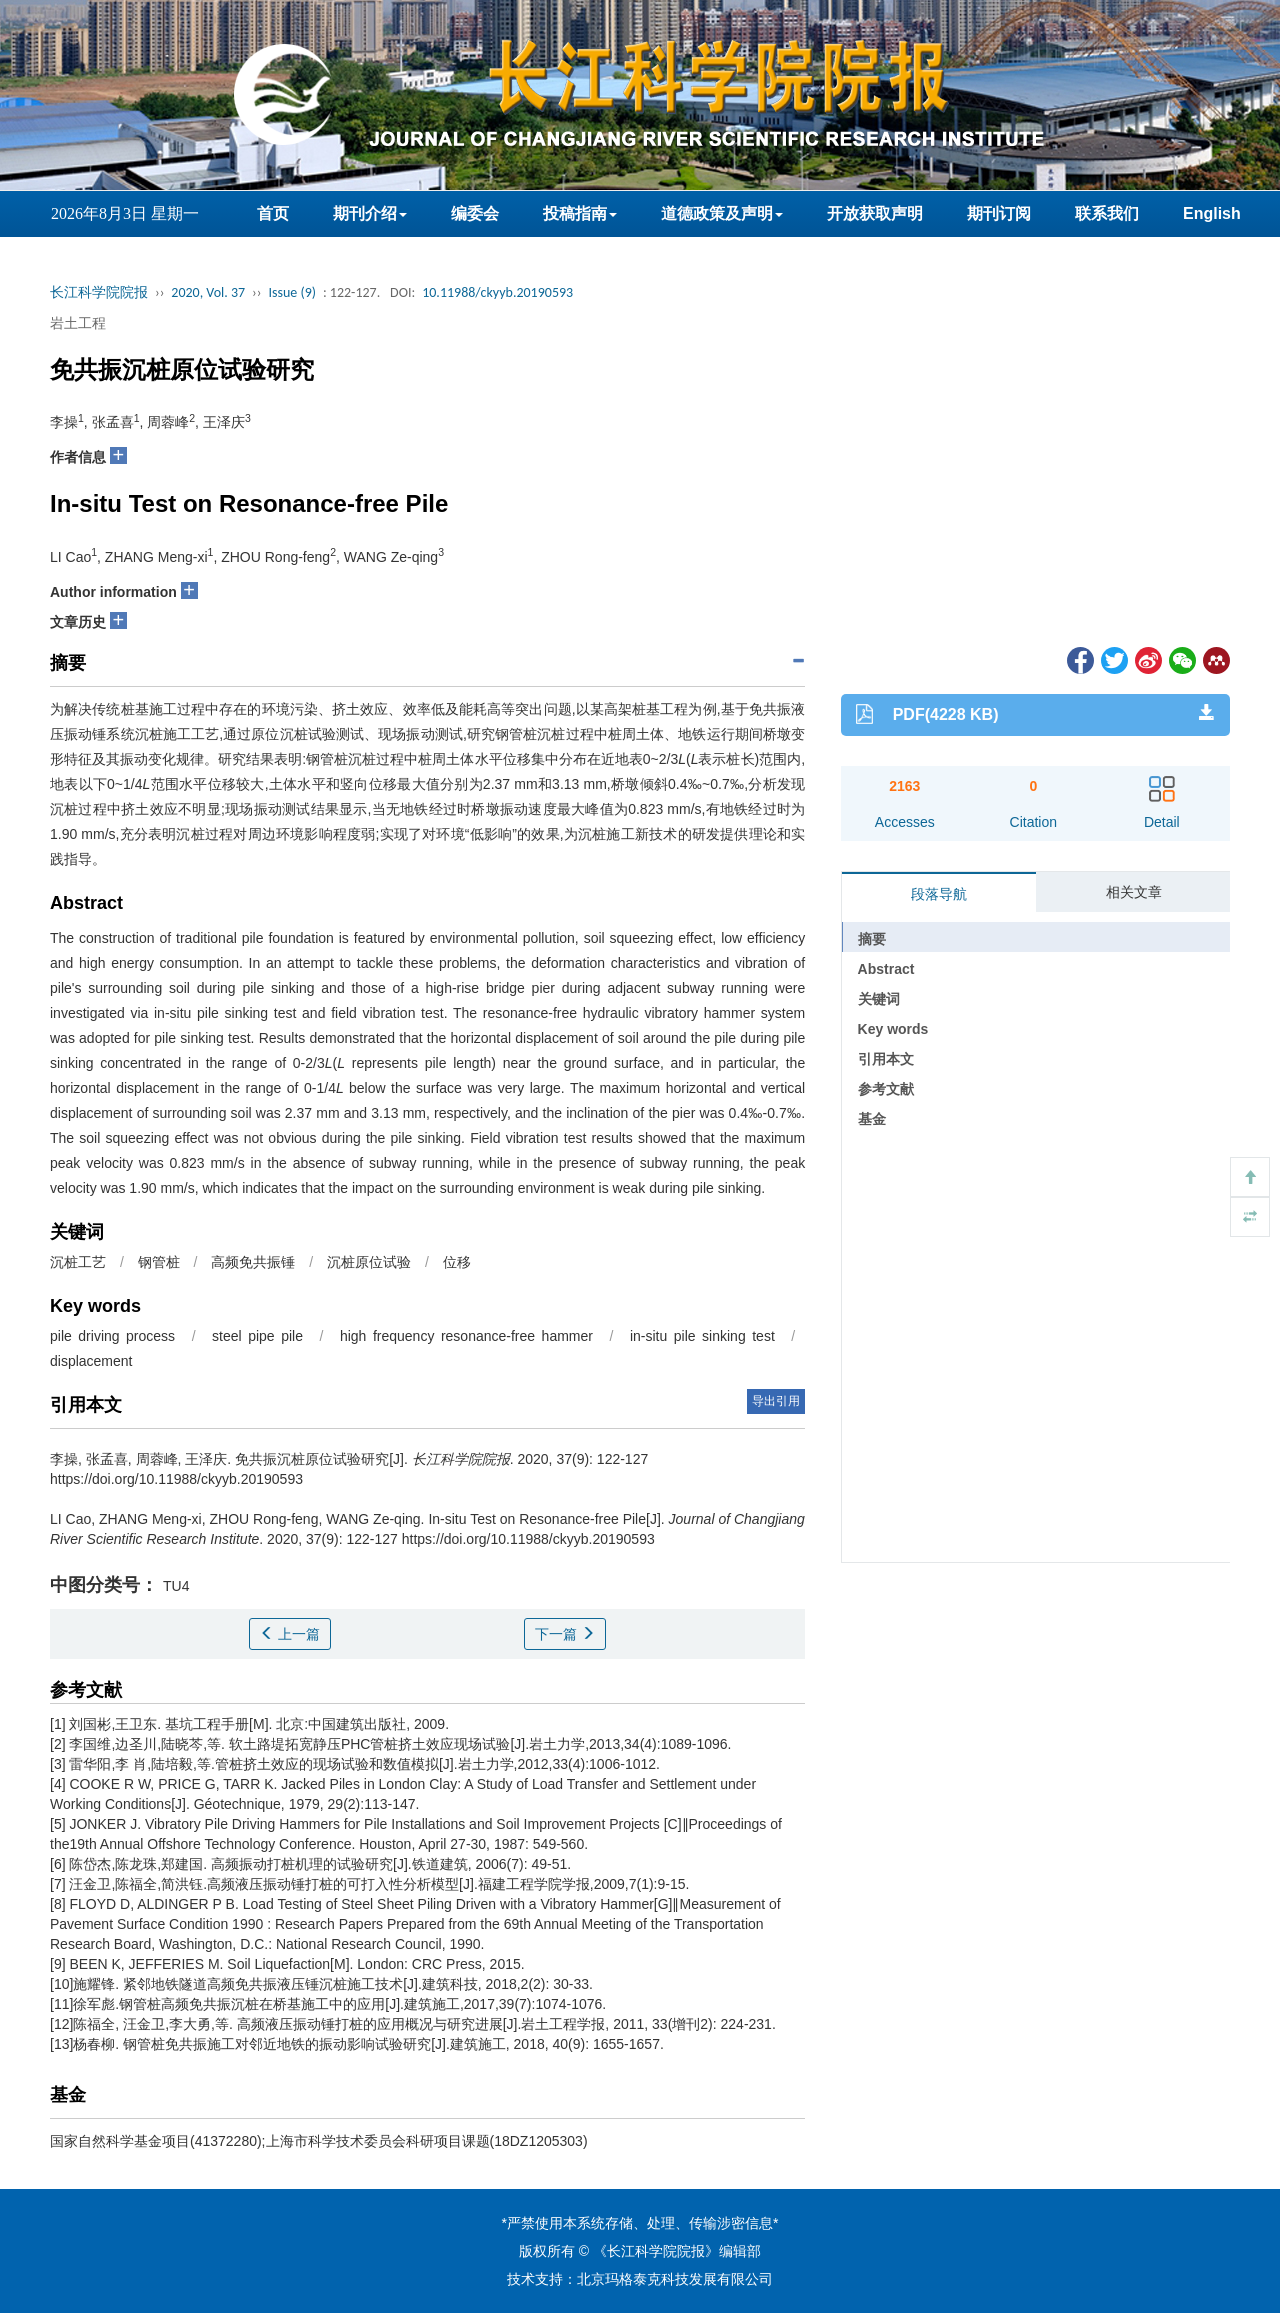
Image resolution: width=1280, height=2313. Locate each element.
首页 (273, 213)
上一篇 (290, 1634)
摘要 (872, 939)
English (1212, 213)
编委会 (475, 213)
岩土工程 (78, 323)
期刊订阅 (999, 213)
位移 (457, 1262)
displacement (91, 1361)
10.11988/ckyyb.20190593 (497, 292)
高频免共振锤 (253, 1262)
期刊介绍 (370, 213)
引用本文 (886, 1059)
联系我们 (1107, 213)
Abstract (886, 969)
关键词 (879, 999)
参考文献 (886, 1089)
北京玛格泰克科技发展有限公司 (675, 2279)
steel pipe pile (257, 1336)
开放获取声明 (875, 213)
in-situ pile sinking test (702, 1336)
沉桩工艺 (78, 1262)
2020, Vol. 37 (208, 292)
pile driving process (112, 1336)
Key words (893, 1029)
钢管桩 (159, 1262)
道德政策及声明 (722, 213)
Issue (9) (292, 292)
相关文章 (1134, 892)
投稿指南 (580, 213)
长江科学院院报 (99, 292)
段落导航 (939, 894)
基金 (872, 1119)
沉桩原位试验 (369, 1262)
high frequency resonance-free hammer (466, 1336)
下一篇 (565, 1634)
